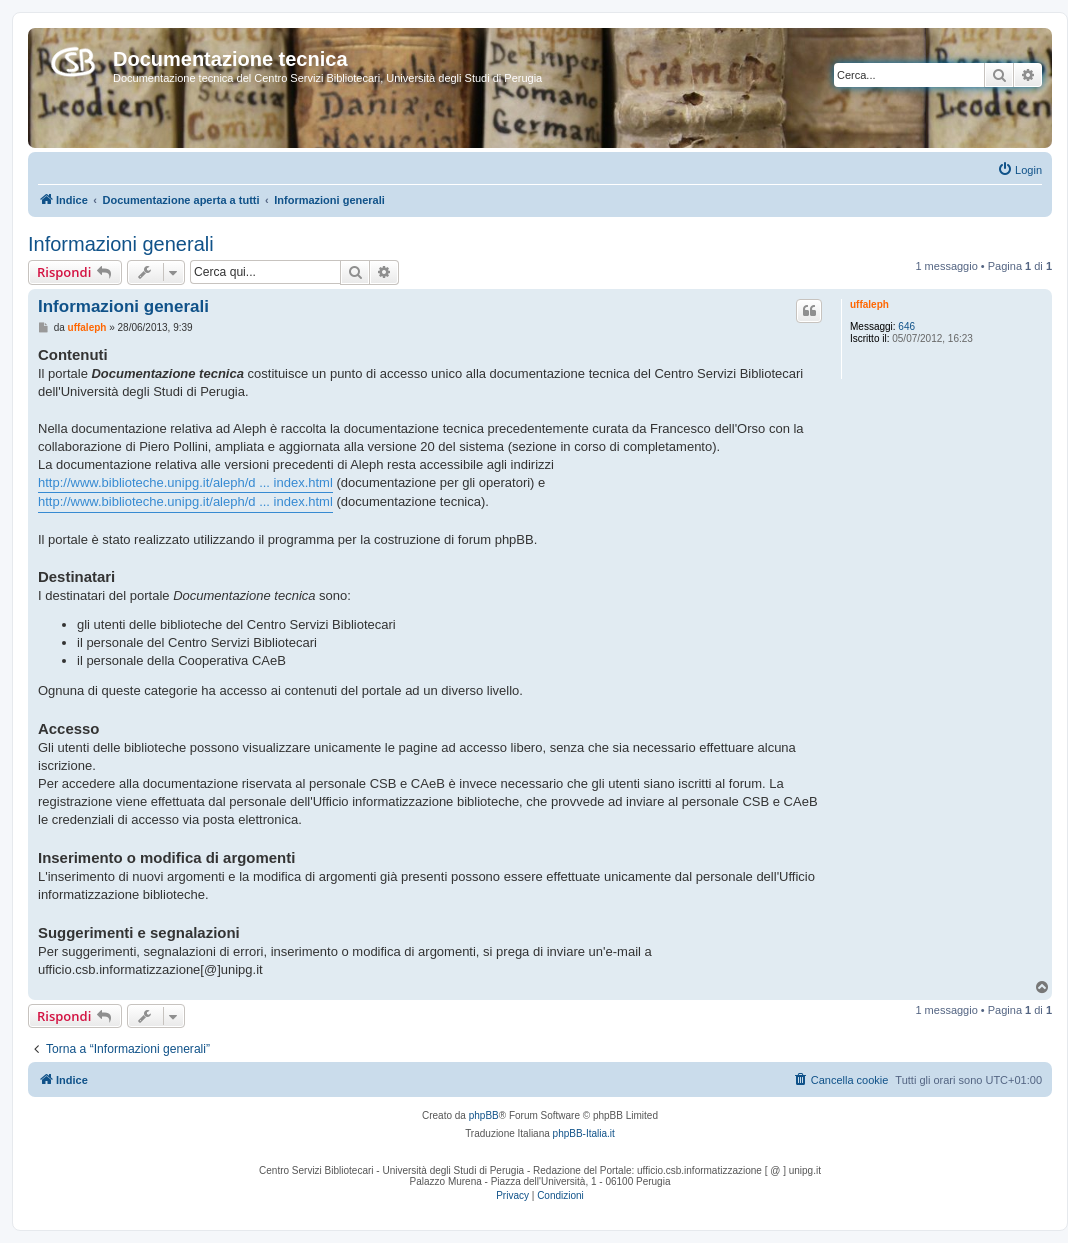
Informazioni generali (121, 244)
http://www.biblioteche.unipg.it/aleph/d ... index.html (185, 482)
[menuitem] (1019, 170)
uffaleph (869, 304)
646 (906, 326)
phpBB (484, 1115)
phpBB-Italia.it (584, 1133)
